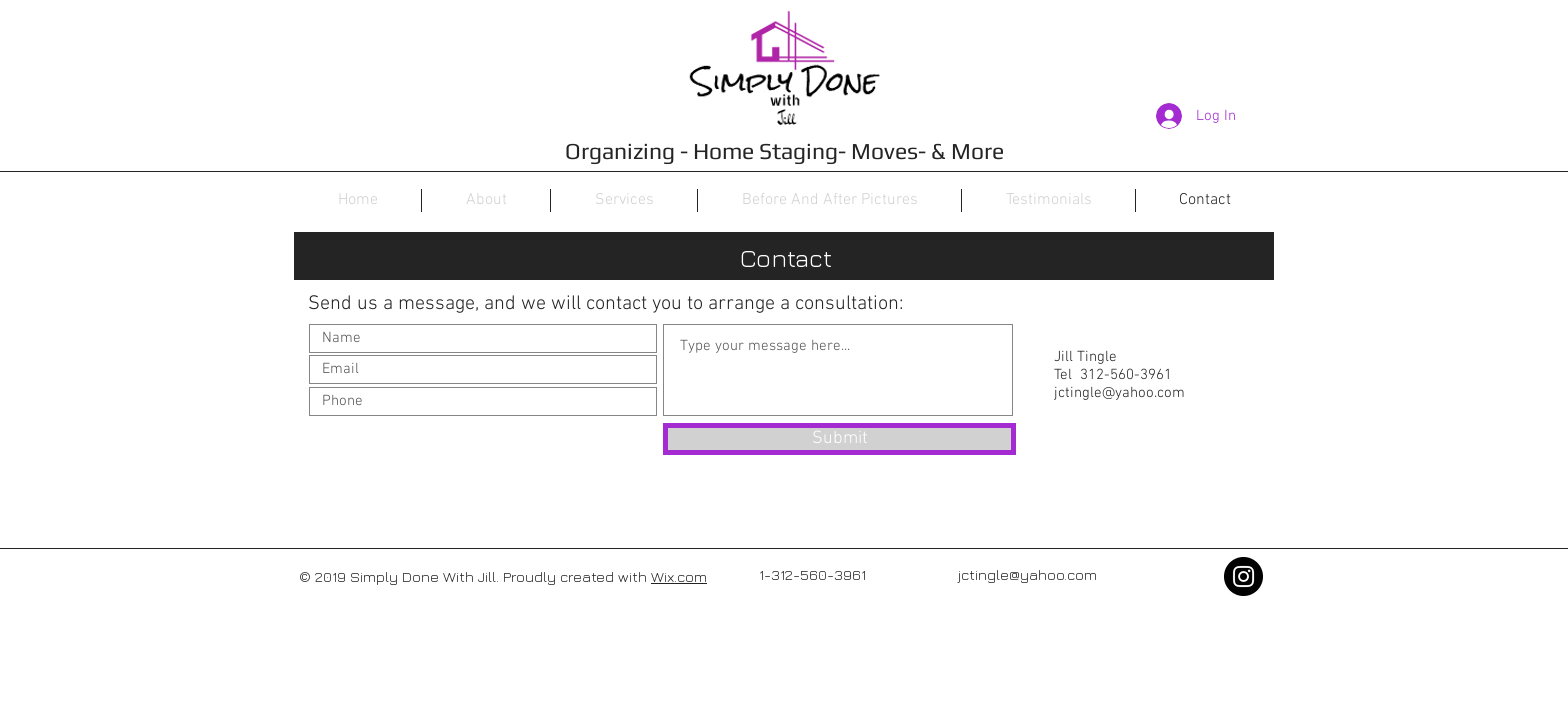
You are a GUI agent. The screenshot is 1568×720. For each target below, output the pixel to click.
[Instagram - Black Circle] (1243, 576)
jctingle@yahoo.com (1119, 393)
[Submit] (839, 439)
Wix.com (679, 576)
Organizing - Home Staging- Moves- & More (784, 150)
